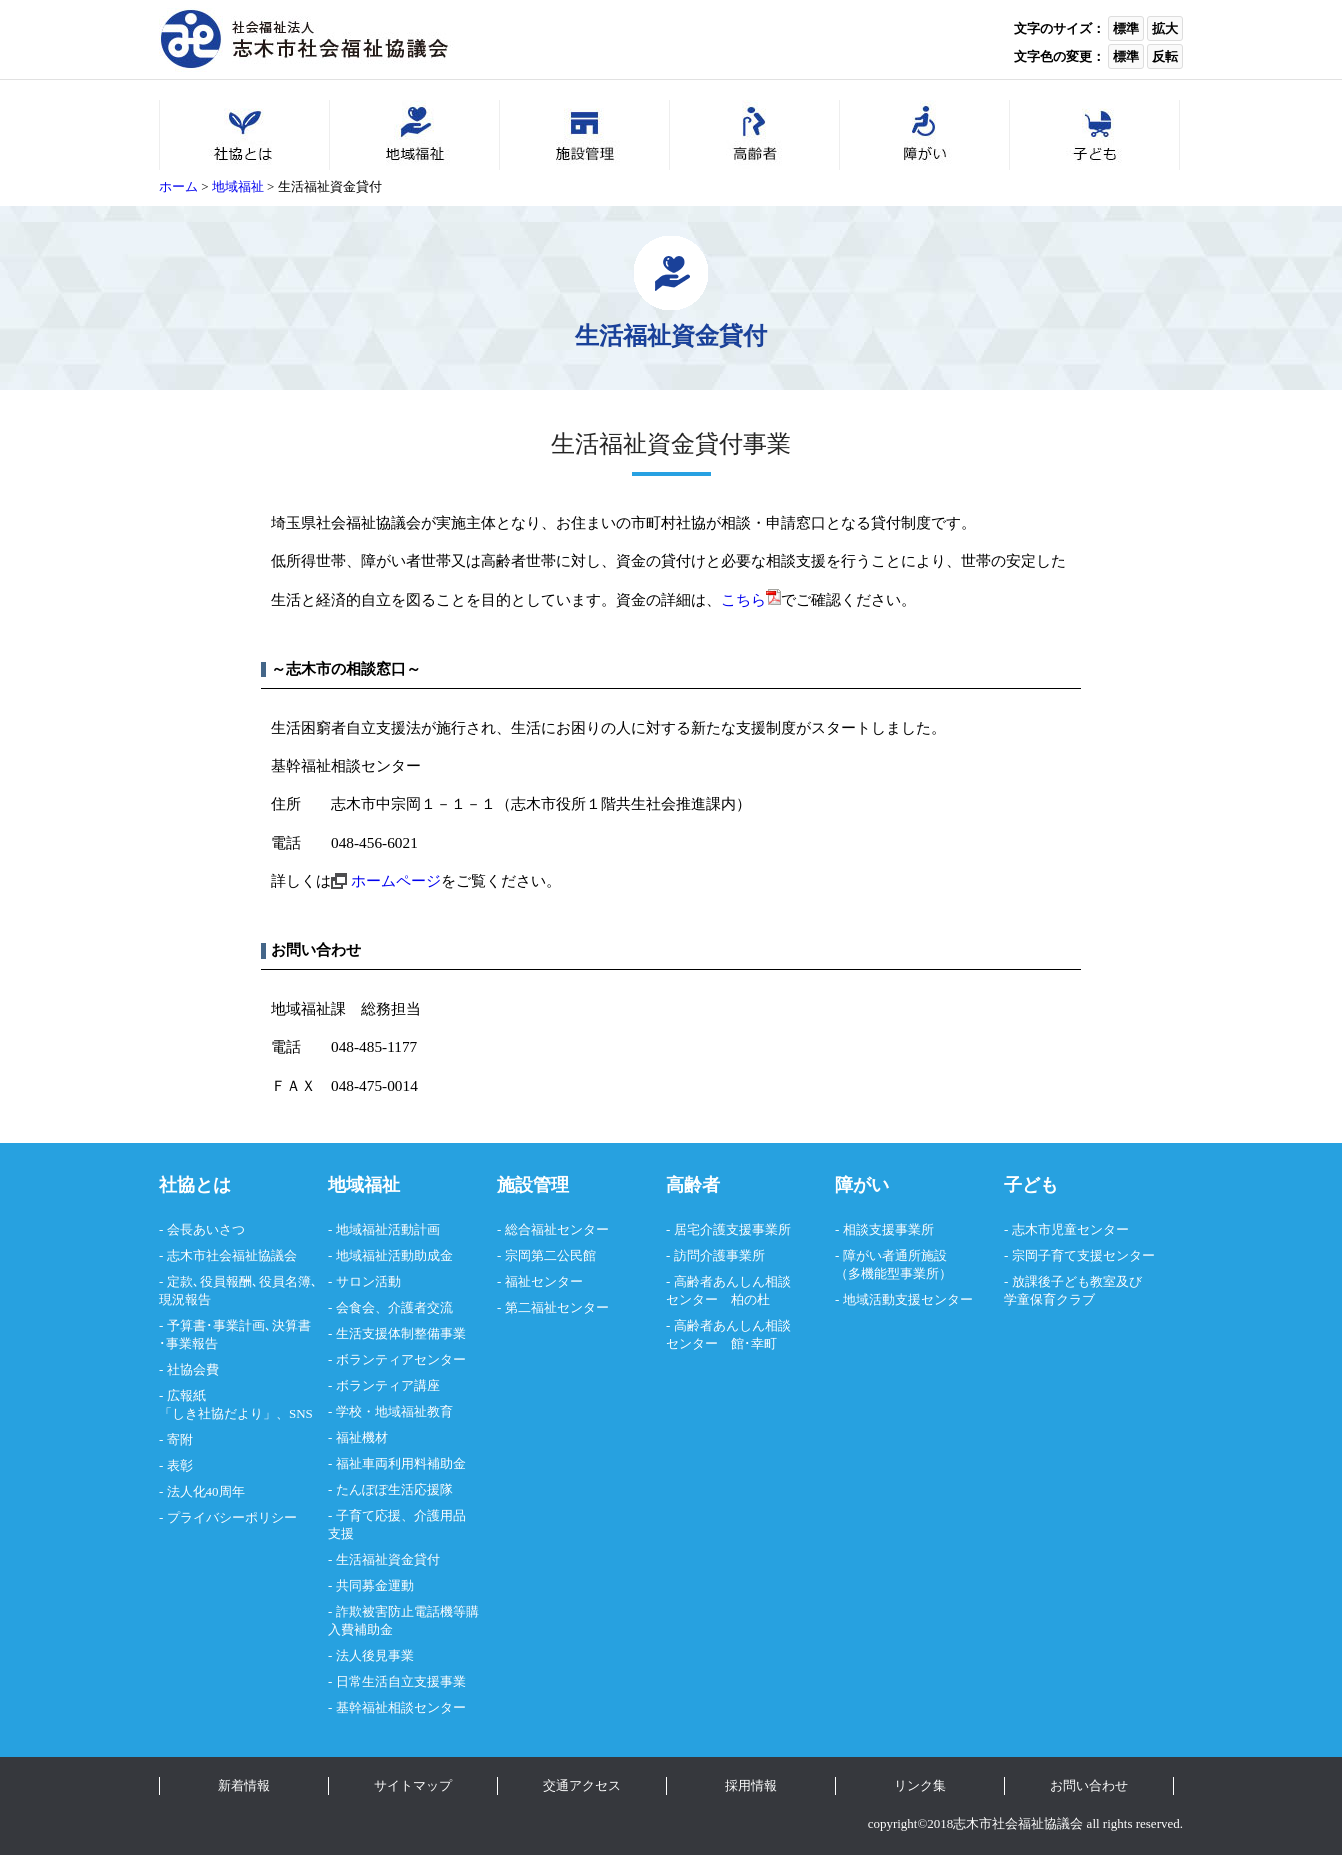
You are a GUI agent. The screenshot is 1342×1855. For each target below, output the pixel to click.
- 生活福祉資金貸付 (384, 1559)
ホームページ (396, 880)
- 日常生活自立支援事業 (397, 1681)
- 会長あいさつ (202, 1229)
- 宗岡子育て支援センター (1079, 1255)
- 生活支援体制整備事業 (397, 1333)
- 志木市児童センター (1066, 1229)
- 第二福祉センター (553, 1307)
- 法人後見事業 (371, 1655)
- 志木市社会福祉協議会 (228, 1255)
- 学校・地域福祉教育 (390, 1411)
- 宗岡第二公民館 (546, 1255)
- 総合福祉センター (553, 1229)
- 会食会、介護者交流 (390, 1307)
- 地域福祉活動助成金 (390, 1255)
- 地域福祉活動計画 (384, 1229)
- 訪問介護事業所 (715, 1255)
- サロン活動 (364, 1281)
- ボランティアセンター (397, 1359)
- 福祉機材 (358, 1437)
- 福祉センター (540, 1281)
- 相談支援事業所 (884, 1229)
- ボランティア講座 (384, 1385)
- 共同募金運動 (371, 1585)
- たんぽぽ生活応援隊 (390, 1489)
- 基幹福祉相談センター (397, 1707)
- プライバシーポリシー (228, 1517)
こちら (751, 599)
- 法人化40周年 (202, 1491)
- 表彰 (176, 1465)
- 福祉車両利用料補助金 (397, 1463)
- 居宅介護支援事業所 (728, 1229)
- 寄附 (176, 1439)
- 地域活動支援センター (904, 1299)
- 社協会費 (189, 1369)
